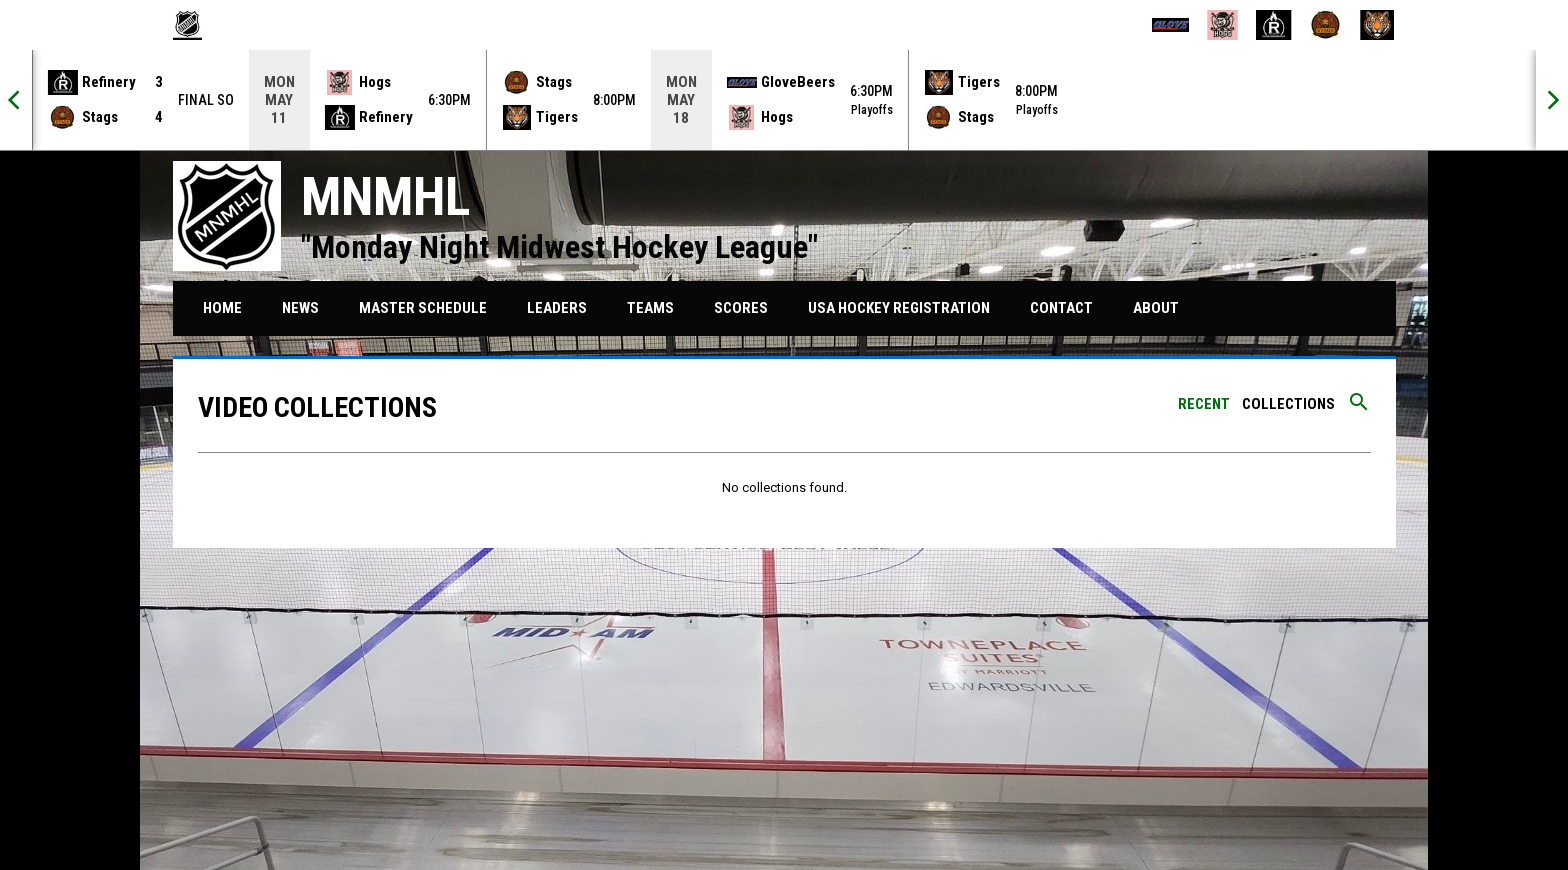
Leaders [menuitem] (557, 308)
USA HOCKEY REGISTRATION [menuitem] (906, 307)
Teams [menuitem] (650, 308)
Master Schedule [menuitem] (423, 308)
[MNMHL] (195, 25)
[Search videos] (1359, 409)
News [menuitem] (300, 308)
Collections (1288, 404)
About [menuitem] (1156, 308)
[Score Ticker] (784, 100)
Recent (1204, 404)
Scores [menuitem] (741, 308)
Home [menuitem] (222, 308)
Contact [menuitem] (1061, 308)
